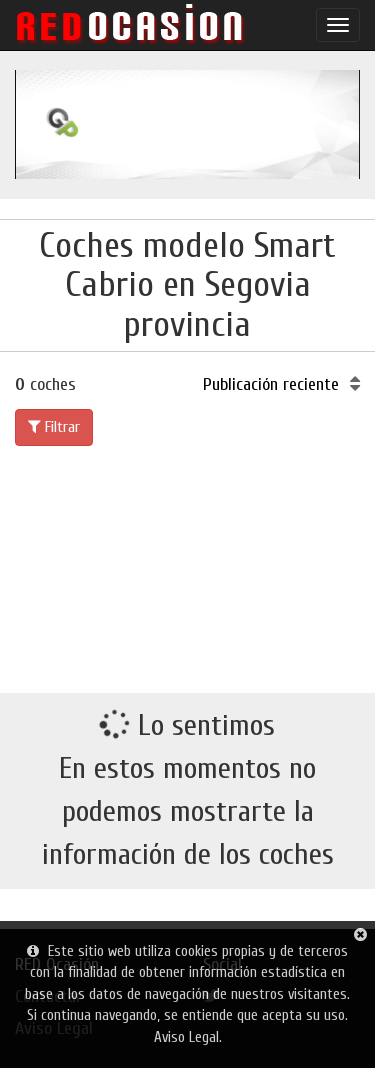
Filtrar (54, 427)
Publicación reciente (281, 384)
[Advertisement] (187, 565)
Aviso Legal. (188, 1037)
